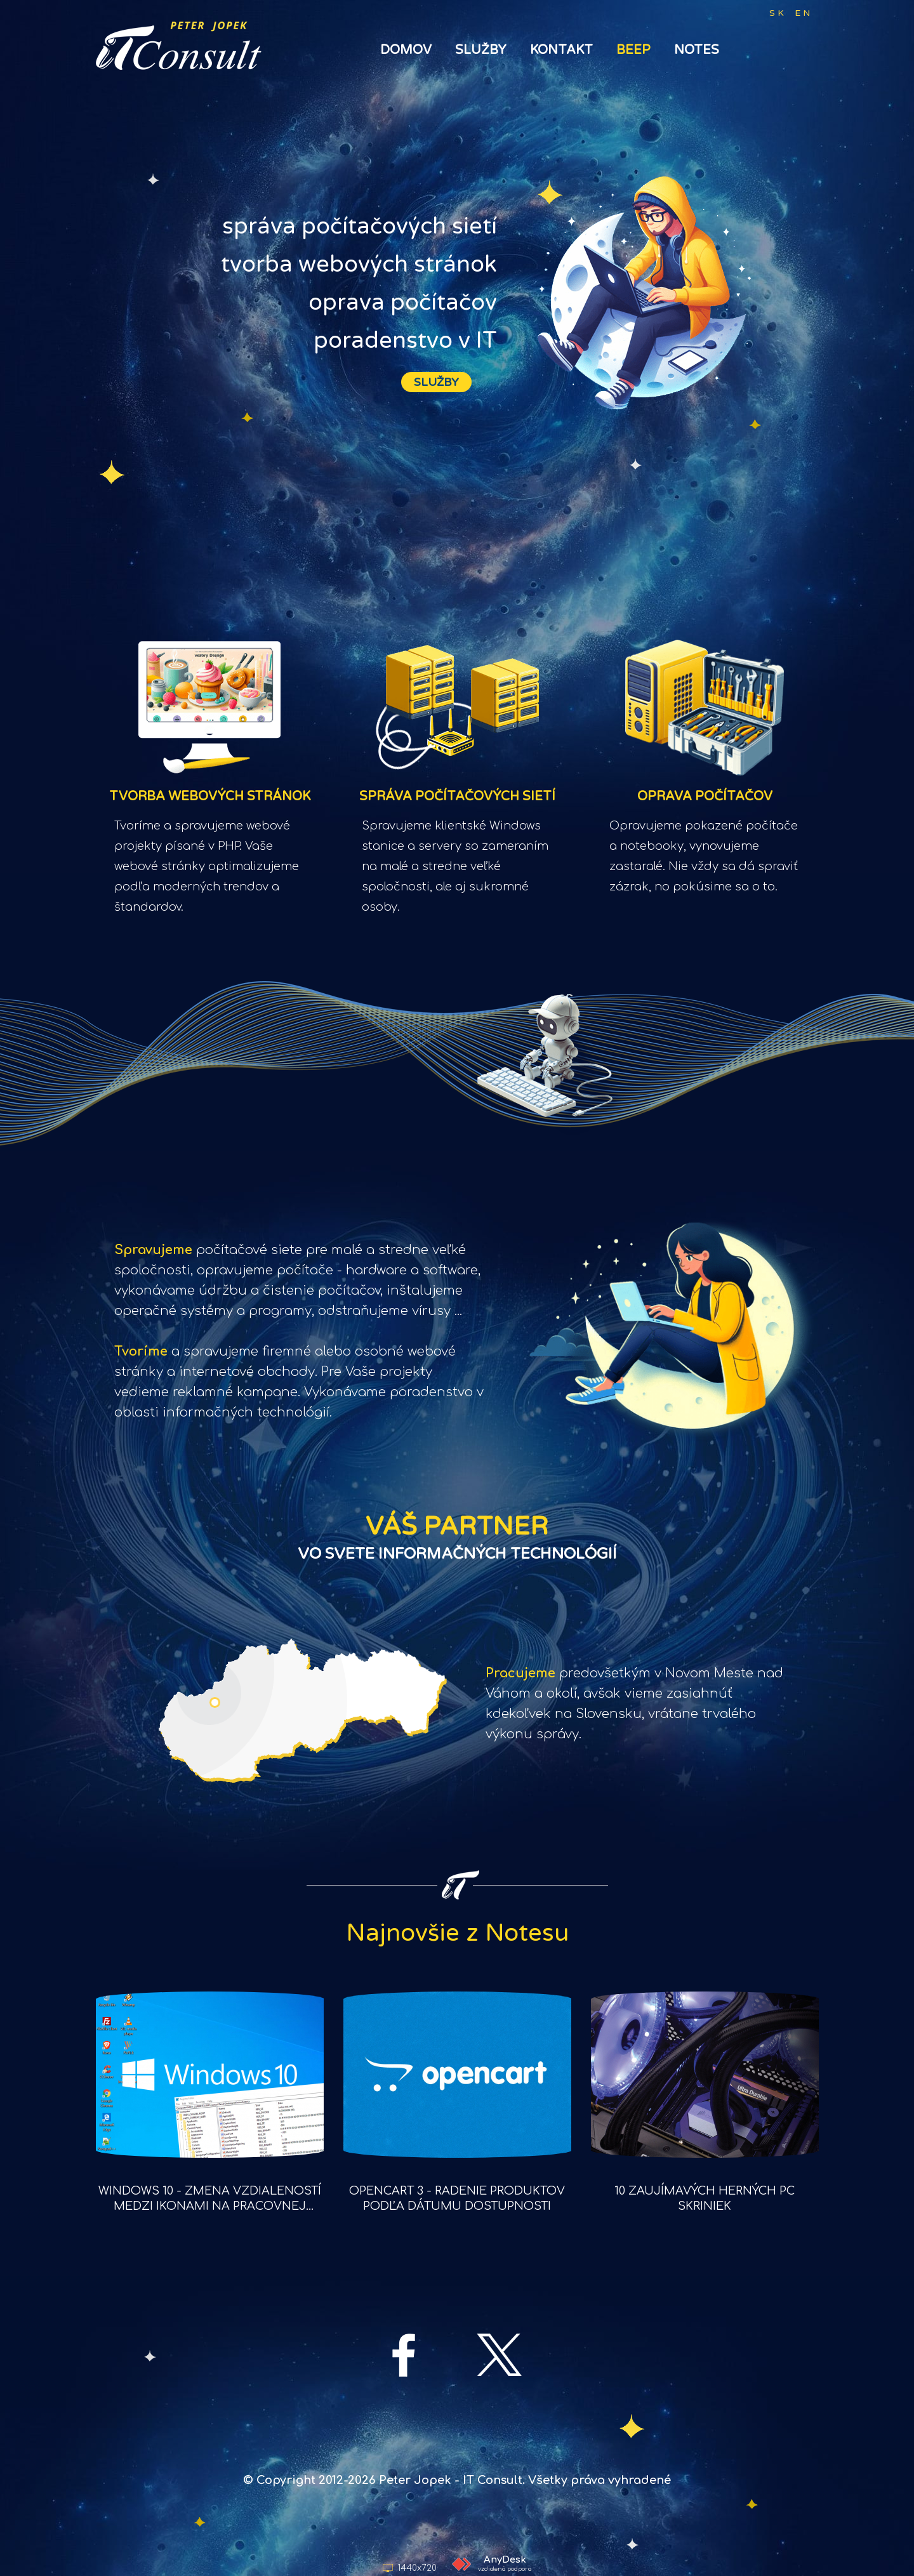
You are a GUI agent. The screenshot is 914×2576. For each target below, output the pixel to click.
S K (776, 13)
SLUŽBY (436, 382)
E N (802, 13)
